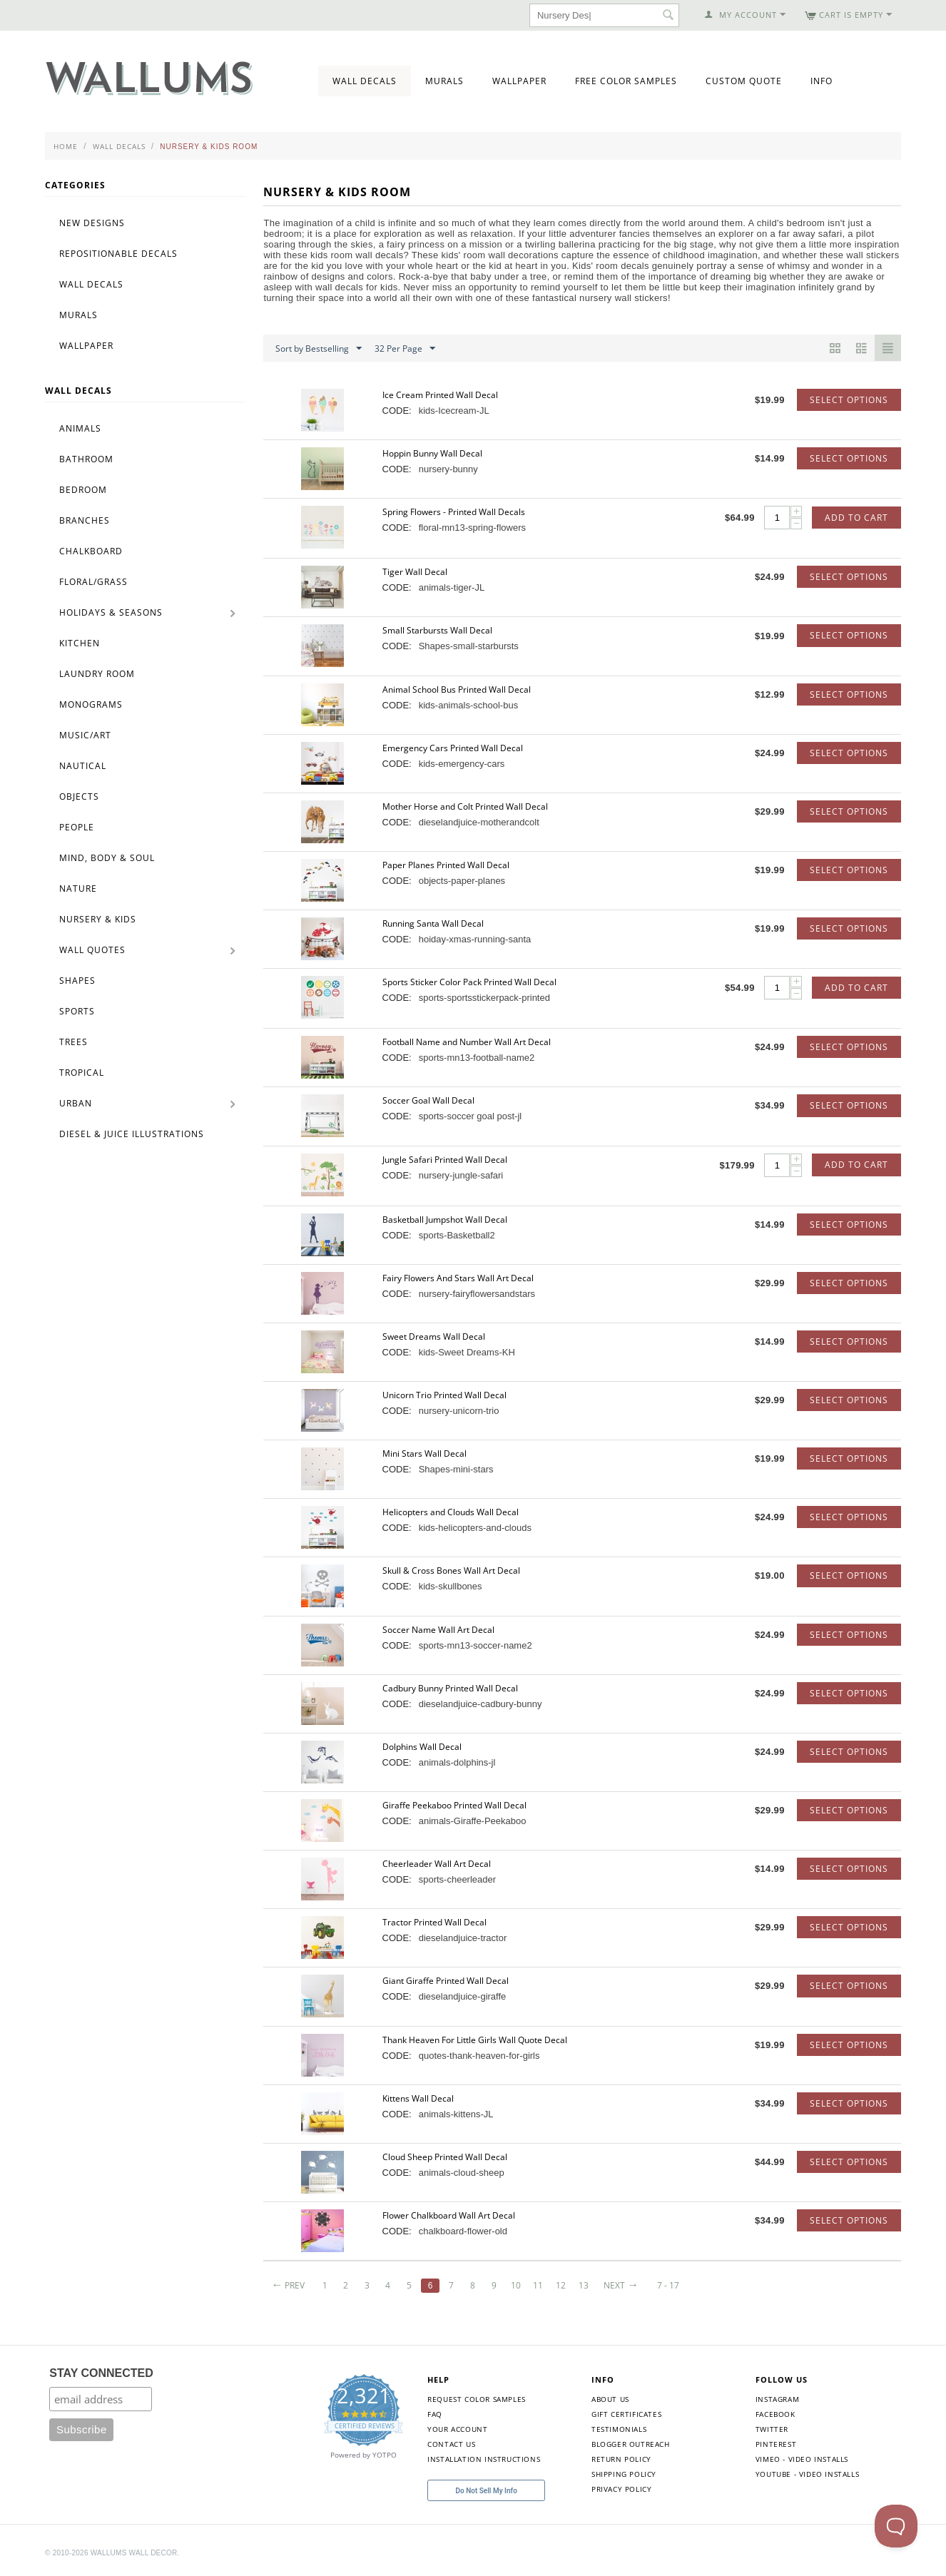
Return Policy (621, 2459)
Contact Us (451, 2444)
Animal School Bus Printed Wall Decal (456, 689)
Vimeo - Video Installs (802, 2459)
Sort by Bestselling (318, 349)
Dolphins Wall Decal (422, 1747)
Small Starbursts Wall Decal (437, 630)
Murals (444, 81)
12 (561, 2285)
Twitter (772, 2429)
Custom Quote (744, 81)
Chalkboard (91, 551)
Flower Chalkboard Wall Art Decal (448, 2215)
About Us (610, 2399)
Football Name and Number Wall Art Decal (466, 1042)
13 (584, 2285)
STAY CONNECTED (101, 2373)
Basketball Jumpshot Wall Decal (444, 1219)
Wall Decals (364, 81)
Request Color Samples (476, 2399)
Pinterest (776, 2444)
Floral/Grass (93, 582)
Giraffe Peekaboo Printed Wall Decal (454, 1805)
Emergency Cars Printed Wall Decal (452, 748)
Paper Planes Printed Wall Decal (445, 865)
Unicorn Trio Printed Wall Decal (444, 1395)
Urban (75, 1103)
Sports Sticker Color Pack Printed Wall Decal (469, 982)
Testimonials (618, 2429)
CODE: (397, 410)
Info (821, 81)
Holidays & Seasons (111, 612)
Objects (79, 796)
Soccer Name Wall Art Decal (438, 1630)
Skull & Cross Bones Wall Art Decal (451, 1570)
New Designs (92, 223)
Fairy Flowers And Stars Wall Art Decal (458, 1278)
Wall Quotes (92, 950)
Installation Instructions (483, 2459)
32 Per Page (405, 349)
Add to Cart (856, 517)
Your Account (457, 2429)
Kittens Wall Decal (418, 2098)
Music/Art (85, 735)
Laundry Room (97, 674)
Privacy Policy (621, 2489)
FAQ (434, 2414)
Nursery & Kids (97, 919)
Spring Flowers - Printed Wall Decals (453, 512)
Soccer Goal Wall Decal (428, 1100)
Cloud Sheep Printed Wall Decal (444, 2157)
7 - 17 (668, 2285)
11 (538, 2285)
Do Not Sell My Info (486, 2491)
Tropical (81, 1072)
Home (66, 146)
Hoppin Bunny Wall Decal (432, 453)
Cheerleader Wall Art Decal (436, 1864)
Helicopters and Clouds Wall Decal (450, 1512)
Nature (78, 888)
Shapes (77, 980)
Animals (80, 428)
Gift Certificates (626, 2414)
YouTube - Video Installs (807, 2474)
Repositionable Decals (118, 254)
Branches (84, 520)
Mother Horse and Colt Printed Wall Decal (465, 806)
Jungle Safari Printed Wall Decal (444, 1160)
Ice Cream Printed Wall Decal (440, 395)
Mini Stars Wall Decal (424, 1453)
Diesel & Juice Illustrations (131, 1134)
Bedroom (83, 490)
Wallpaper (519, 81)
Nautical (82, 766)
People (76, 827)
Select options (849, 400)
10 (516, 2285)
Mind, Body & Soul (107, 858)
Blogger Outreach (630, 2444)
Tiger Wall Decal (414, 572)
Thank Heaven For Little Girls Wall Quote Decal (474, 2040)
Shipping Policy (623, 2474)
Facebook (775, 2414)
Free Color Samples (626, 81)
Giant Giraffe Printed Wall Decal (445, 1981)
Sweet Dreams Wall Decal (433, 1336)
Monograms (91, 704)
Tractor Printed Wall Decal (434, 1922)
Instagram (777, 2399)
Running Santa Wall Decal (433, 923)
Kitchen (79, 643)
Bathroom (86, 459)
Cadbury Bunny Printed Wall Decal (450, 1688)
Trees (73, 1042)
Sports (77, 1011)
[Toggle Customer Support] (896, 2526)
